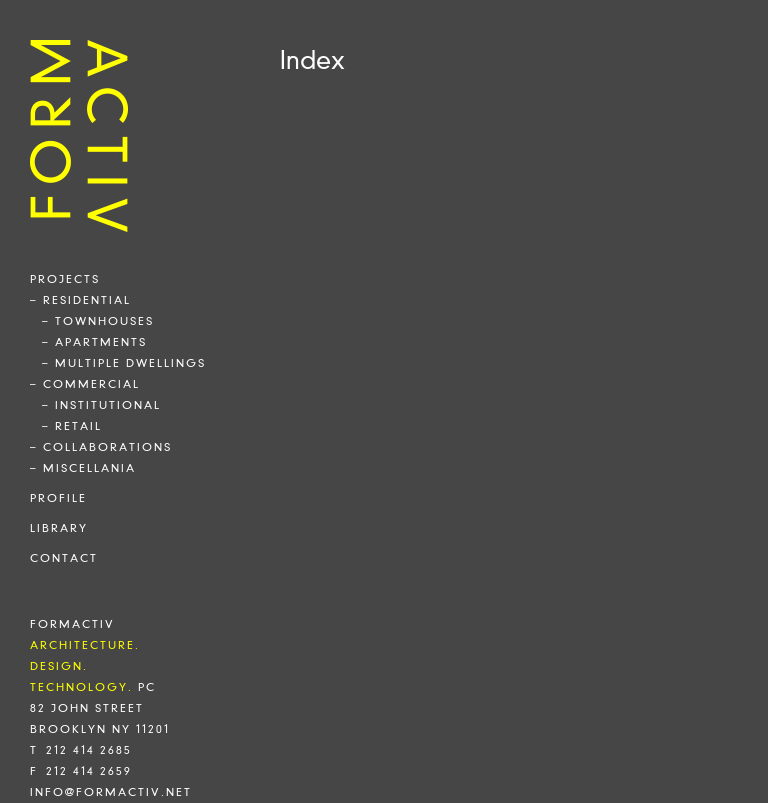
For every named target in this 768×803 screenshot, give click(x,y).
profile (58, 498)
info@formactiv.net (111, 792)
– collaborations (101, 447)
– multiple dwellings (124, 363)
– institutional (101, 405)
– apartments (94, 342)
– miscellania (83, 468)
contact (64, 558)
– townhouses (98, 321)
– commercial (85, 384)
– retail (72, 426)
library (59, 528)
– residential (80, 300)
